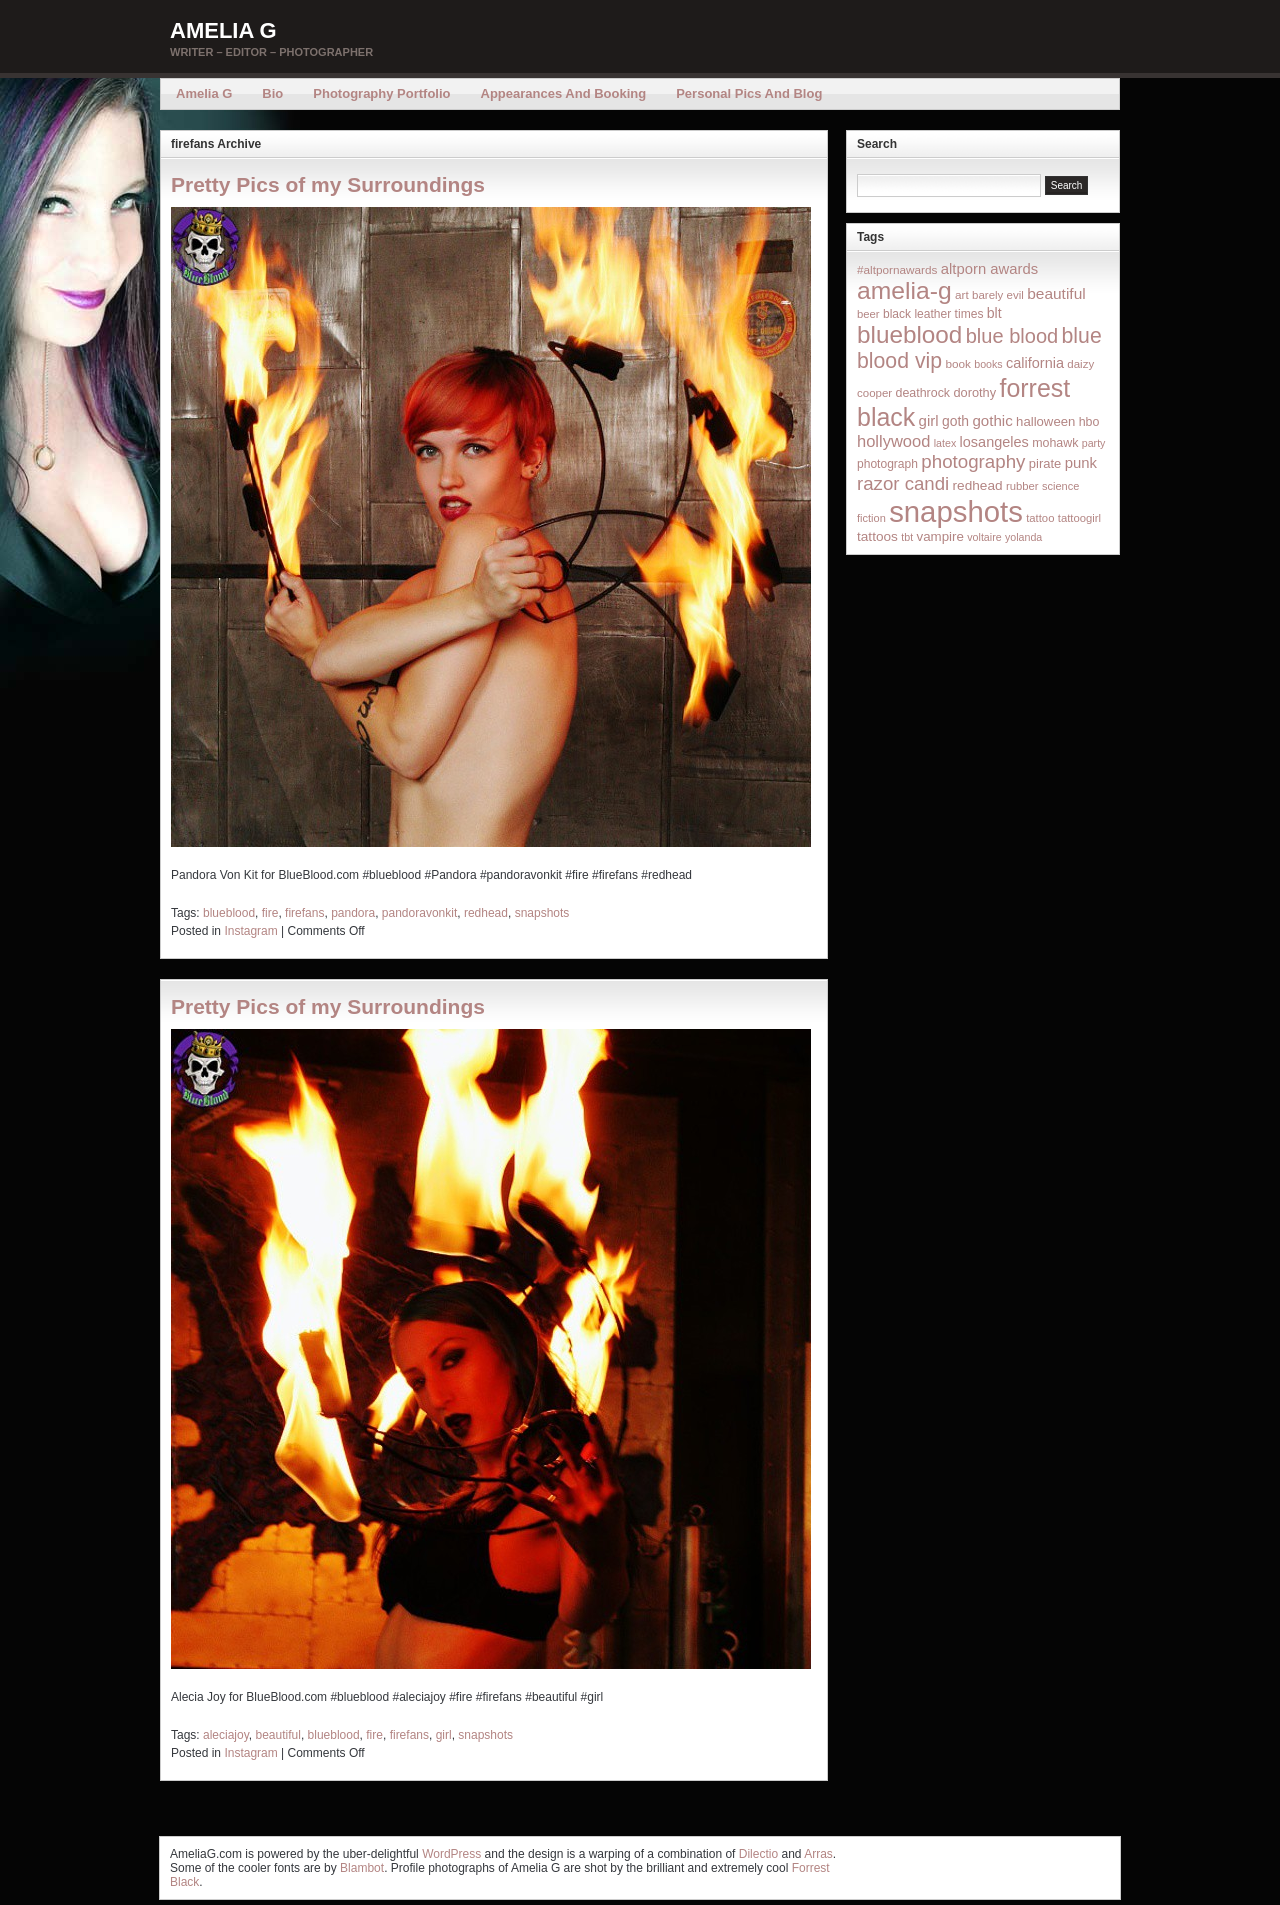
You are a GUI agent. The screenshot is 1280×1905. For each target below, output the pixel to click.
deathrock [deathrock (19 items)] (923, 393)
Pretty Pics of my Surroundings (328, 184)
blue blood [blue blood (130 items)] (1012, 336)
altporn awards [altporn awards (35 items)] (989, 269)
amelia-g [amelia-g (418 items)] (904, 290)
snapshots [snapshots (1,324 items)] (956, 511)
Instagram (250, 931)
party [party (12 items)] (1094, 443)
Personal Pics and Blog (749, 93)
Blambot (362, 1868)
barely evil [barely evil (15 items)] (998, 295)
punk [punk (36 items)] (1081, 462)
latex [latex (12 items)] (945, 443)
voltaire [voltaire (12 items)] (984, 537)
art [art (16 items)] (962, 294)
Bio (272, 93)
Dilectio (758, 1854)
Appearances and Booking (564, 93)
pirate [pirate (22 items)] (1045, 463)
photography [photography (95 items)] (973, 461)
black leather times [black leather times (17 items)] (933, 314)
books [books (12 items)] (988, 364)
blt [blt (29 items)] (994, 313)
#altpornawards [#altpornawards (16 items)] (897, 269)
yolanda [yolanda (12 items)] (1023, 537)
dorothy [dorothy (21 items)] (974, 392)
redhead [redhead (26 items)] (978, 485)
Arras (818, 1854)
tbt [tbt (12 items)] (907, 537)
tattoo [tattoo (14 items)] (1040, 518)
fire (270, 913)
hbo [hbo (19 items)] (1089, 422)
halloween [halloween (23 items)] (1045, 421)
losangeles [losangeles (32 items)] (994, 442)
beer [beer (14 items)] (868, 314)
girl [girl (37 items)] (929, 420)
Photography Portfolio (381, 93)
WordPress (451, 1854)
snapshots (542, 913)
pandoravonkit (419, 913)
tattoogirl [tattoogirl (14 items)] (1079, 518)
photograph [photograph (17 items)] (887, 464)
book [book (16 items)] (958, 363)
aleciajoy (226, 1735)
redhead (486, 913)
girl (444, 1735)
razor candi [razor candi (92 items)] (903, 483)
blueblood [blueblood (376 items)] (909, 334)
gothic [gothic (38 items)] (992, 420)
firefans (304, 913)
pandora (353, 913)
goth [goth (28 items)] (955, 421)
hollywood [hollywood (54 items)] (893, 441)
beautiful (278, 1735)
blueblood (229, 913)
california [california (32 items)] (1035, 363)
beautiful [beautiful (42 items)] (1056, 293)
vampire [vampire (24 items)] (939, 536)
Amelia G (223, 30)
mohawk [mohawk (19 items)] (1055, 443)
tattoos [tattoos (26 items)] (877, 536)
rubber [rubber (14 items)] (1022, 486)
